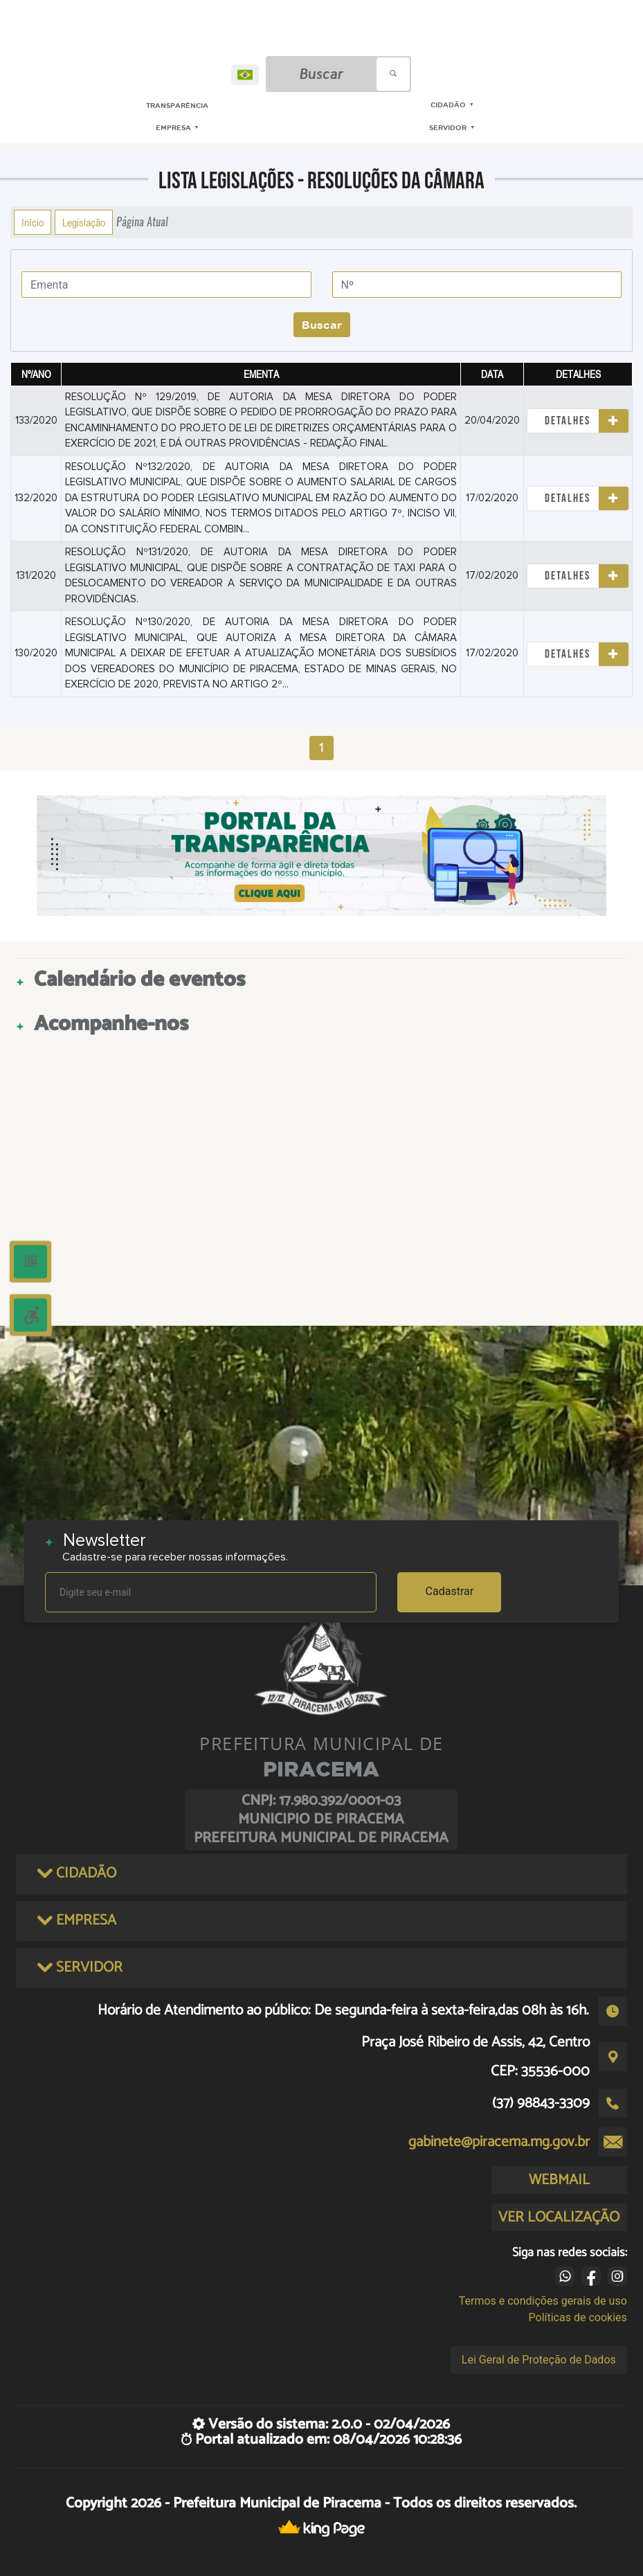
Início (32, 222)
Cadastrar (450, 1591)
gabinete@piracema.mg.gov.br (499, 2142)
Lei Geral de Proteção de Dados (539, 2359)
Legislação (83, 222)
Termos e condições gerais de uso (543, 2300)
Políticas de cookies (578, 2317)
